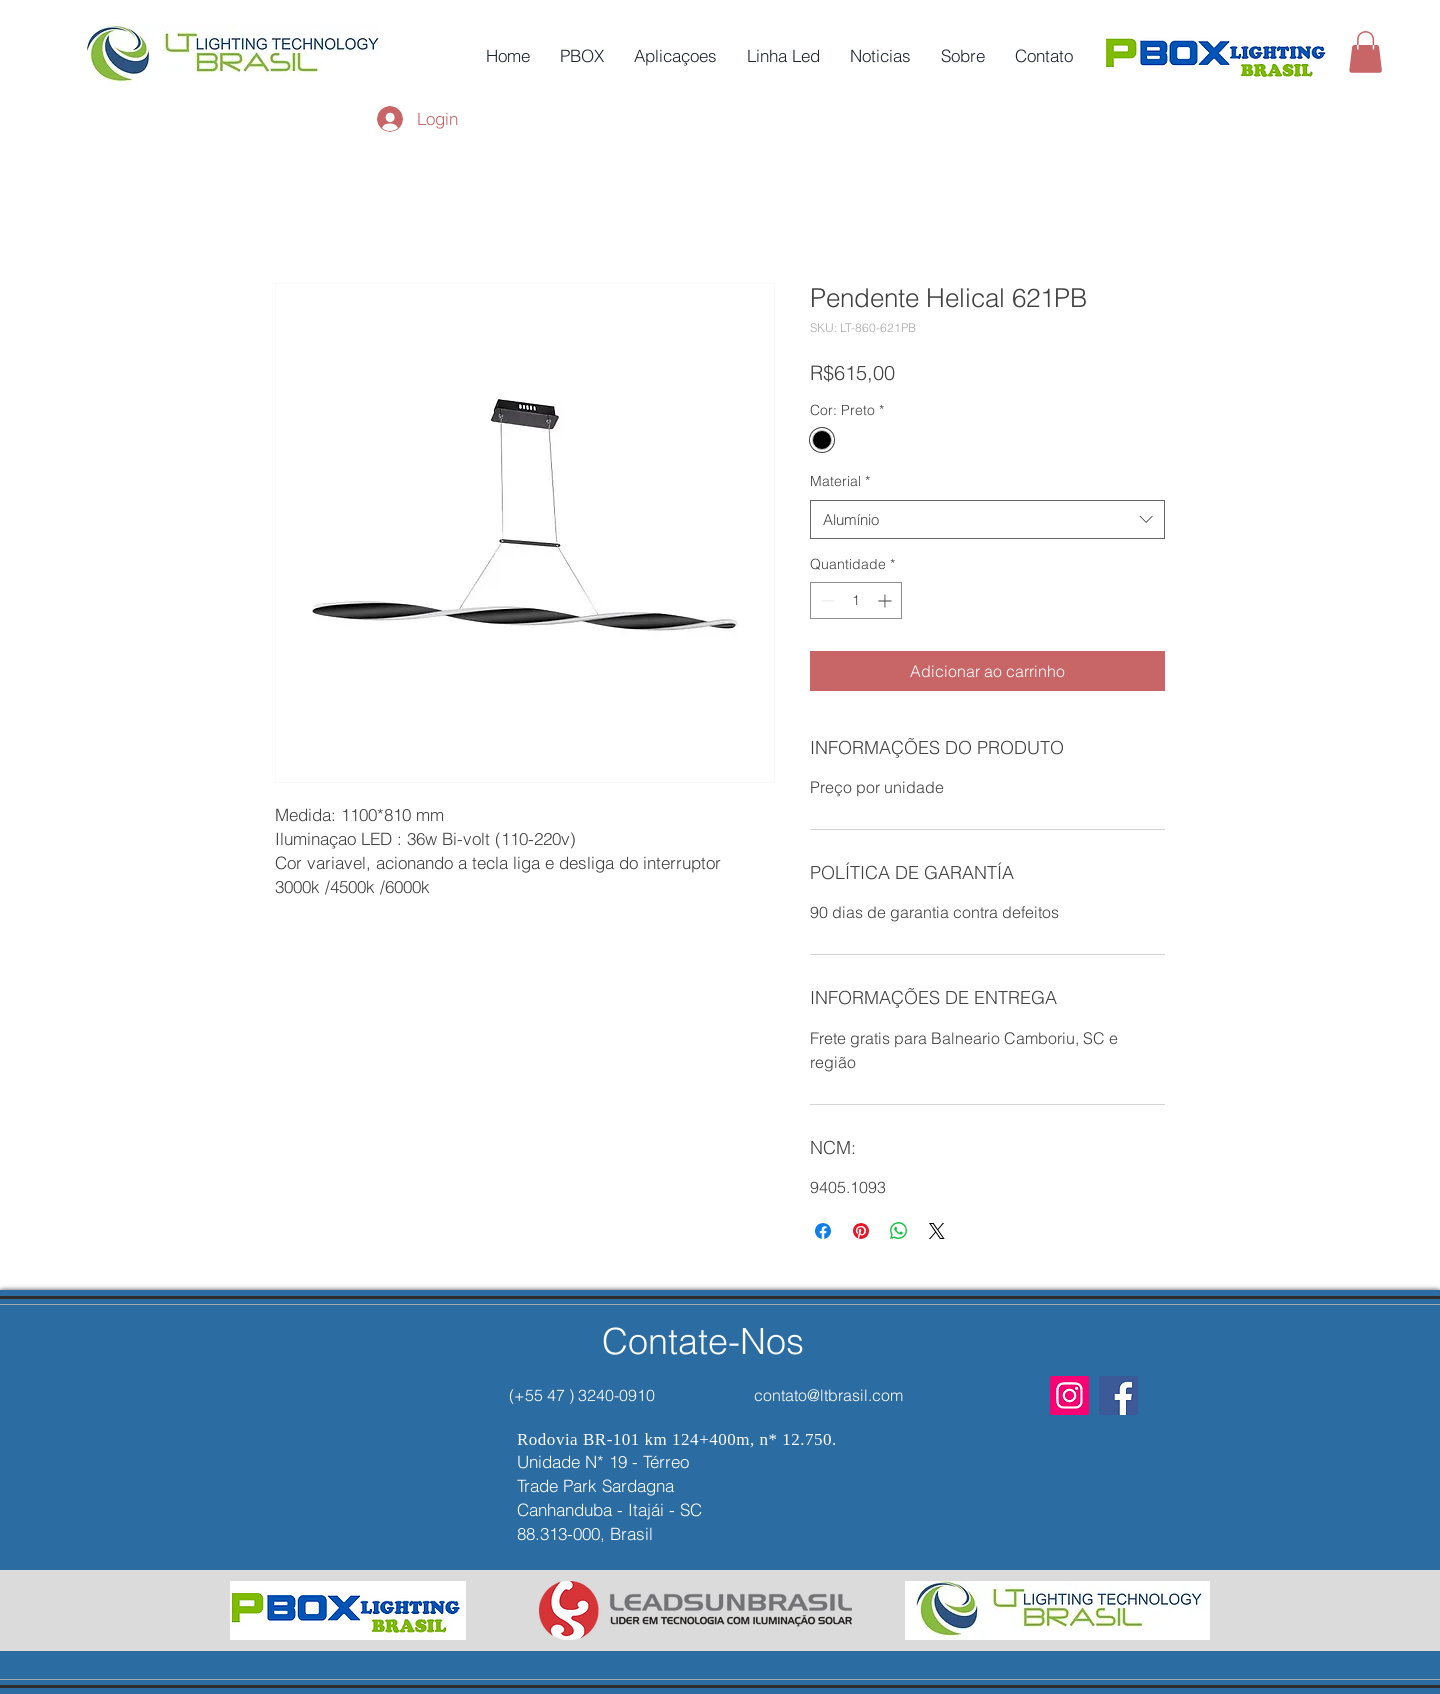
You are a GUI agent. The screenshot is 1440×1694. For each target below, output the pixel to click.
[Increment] (886, 600)
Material (840, 481)
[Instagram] (1069, 1395)
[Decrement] (825, 600)
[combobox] (987, 519)
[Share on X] (937, 1231)
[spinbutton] (856, 600)
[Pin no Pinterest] (861, 1231)
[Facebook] (1118, 1395)
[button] (1365, 52)
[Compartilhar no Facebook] (823, 1231)
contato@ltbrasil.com (828, 1395)
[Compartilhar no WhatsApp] (899, 1231)
